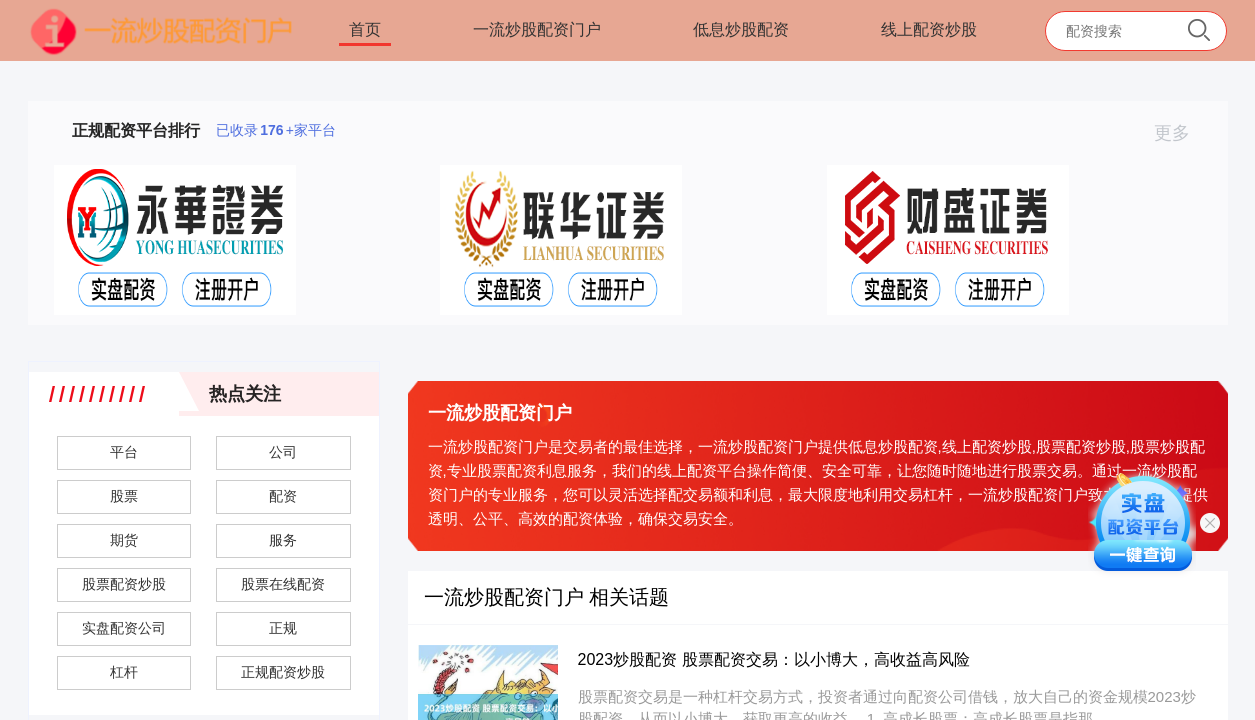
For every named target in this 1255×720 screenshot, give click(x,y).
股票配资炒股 (124, 584)
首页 (365, 29)
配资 (283, 496)
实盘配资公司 (124, 628)
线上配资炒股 (929, 29)
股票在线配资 (283, 584)
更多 (1180, 133)
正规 (283, 628)
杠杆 (124, 672)
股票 (124, 496)
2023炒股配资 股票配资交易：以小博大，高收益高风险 (774, 659)
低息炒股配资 (741, 29)
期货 (124, 540)
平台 (124, 452)
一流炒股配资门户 (537, 29)
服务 (283, 540)
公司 (283, 452)
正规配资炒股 (283, 672)
